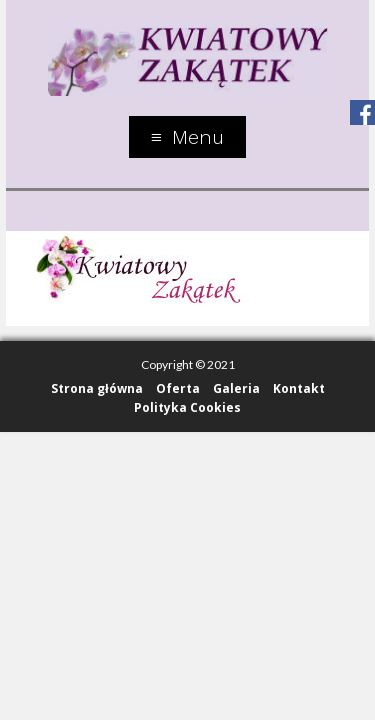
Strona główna (97, 388)
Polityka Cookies (187, 407)
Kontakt (299, 388)
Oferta (178, 388)
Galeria (236, 388)
